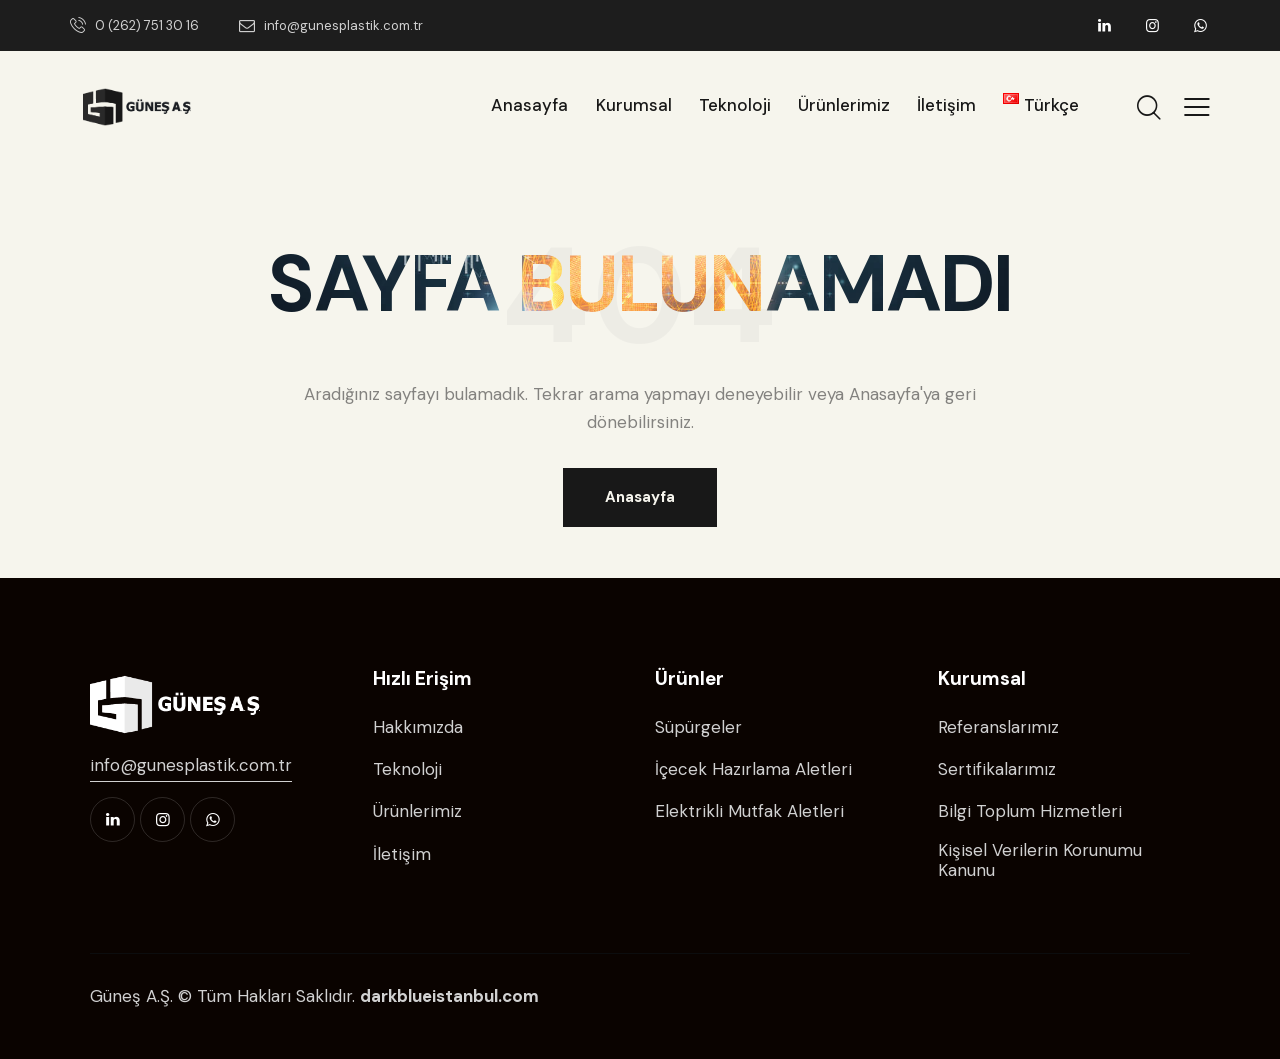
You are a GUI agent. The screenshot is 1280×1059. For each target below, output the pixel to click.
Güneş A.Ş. (131, 996)
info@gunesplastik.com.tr (191, 765)
